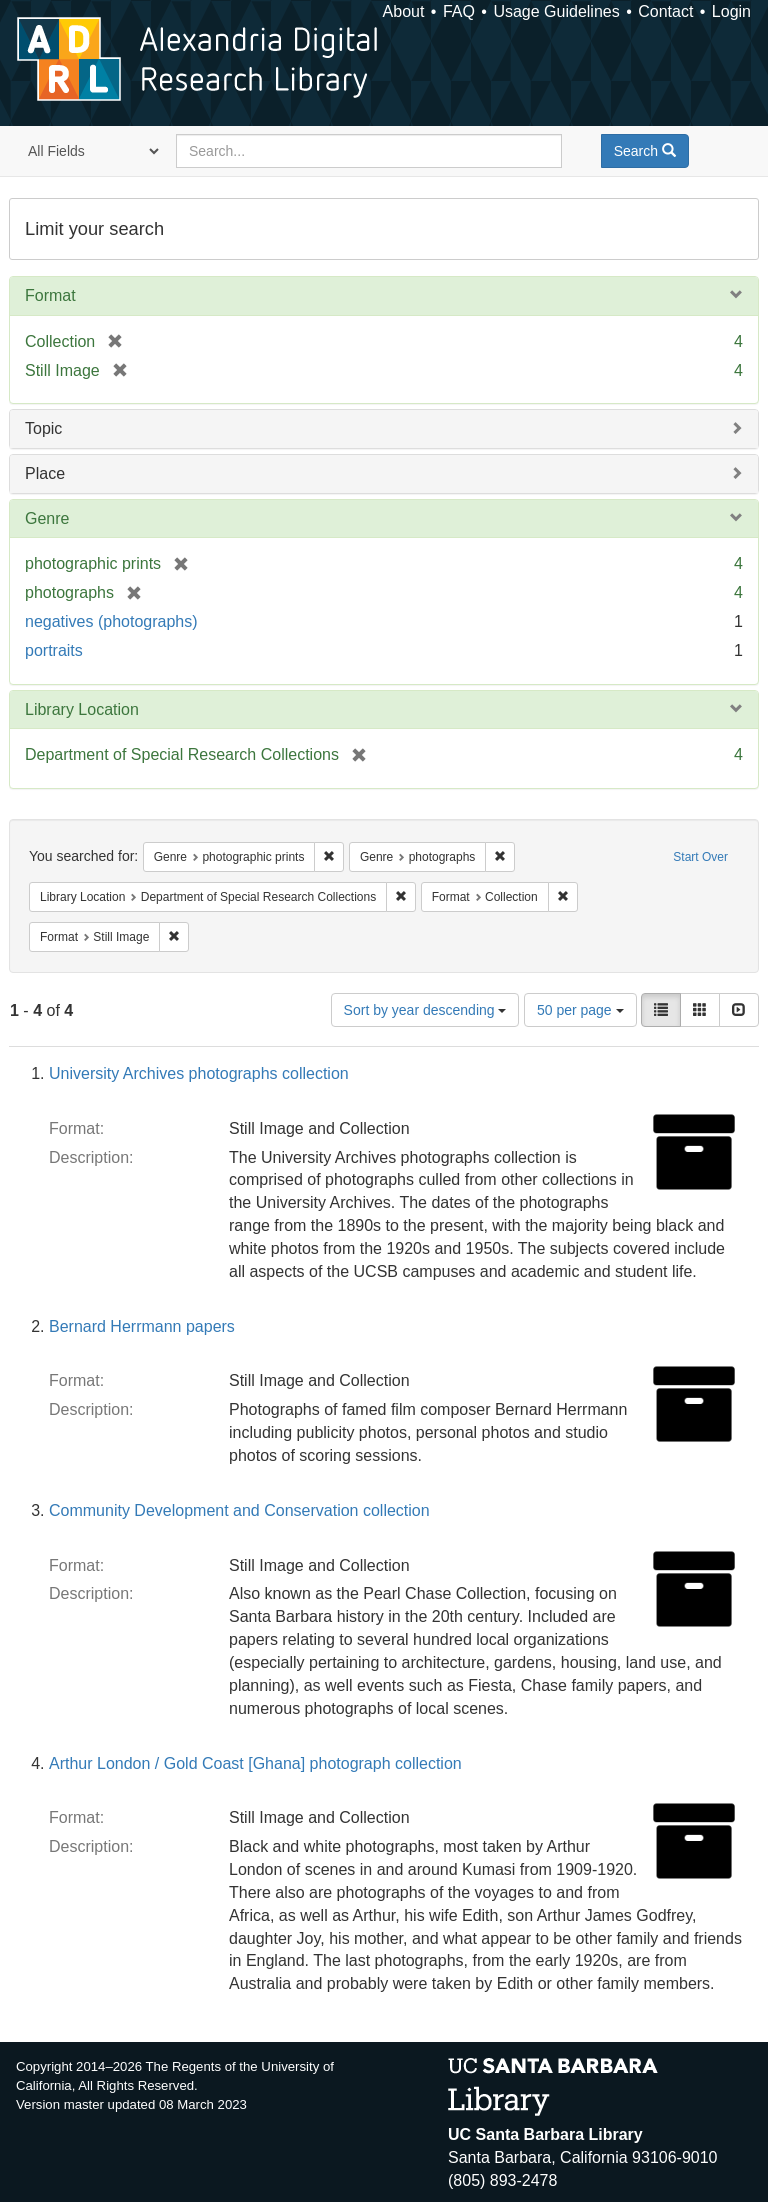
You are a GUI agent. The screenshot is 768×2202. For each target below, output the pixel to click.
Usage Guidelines (556, 11)
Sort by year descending (425, 1010)
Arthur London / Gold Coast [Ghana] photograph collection (255, 1763)
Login (731, 11)
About (404, 11)
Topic (43, 428)
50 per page (580, 1010)
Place (45, 473)
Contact (665, 11)
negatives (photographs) (111, 621)
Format (50, 295)
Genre (47, 518)
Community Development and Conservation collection (239, 1510)
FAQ (459, 11)
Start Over (700, 857)
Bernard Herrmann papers (142, 1326)
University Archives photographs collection (199, 1073)
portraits (54, 650)
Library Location (82, 709)
